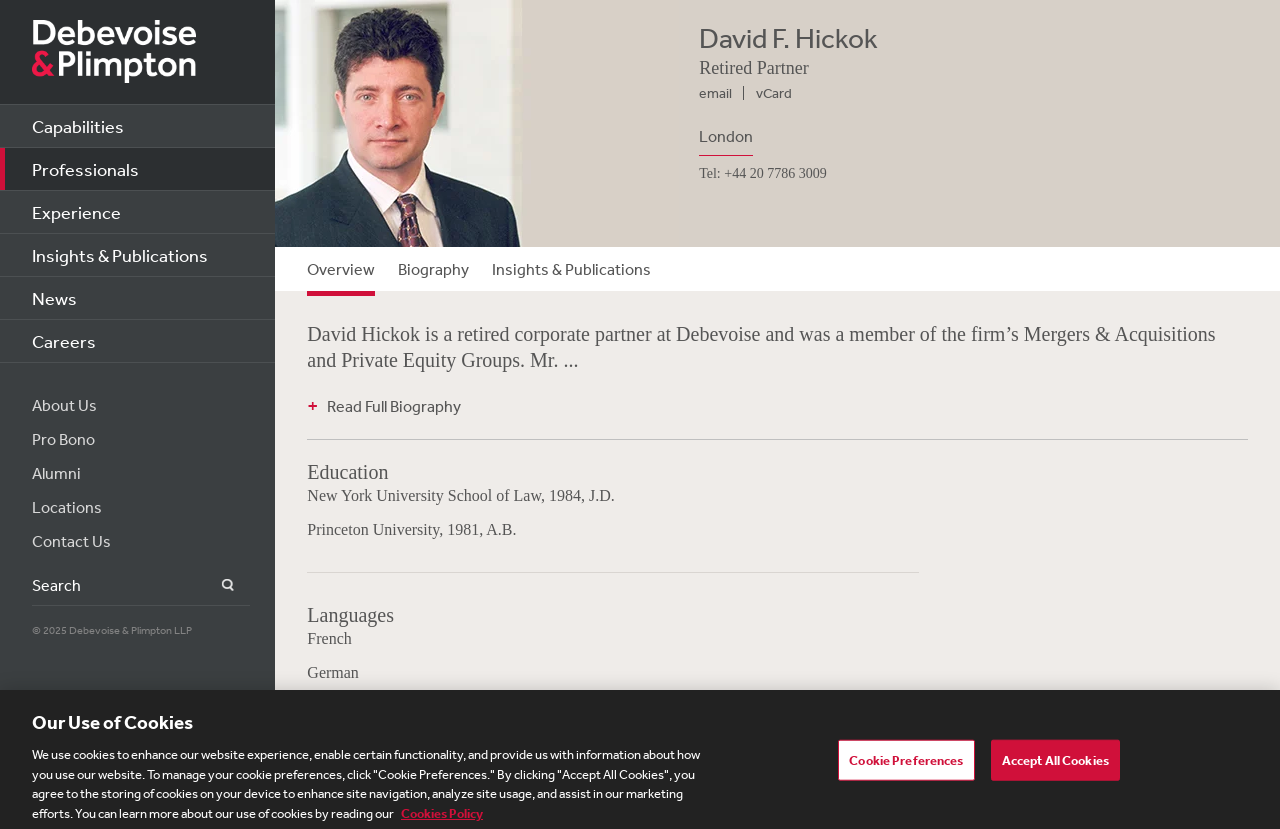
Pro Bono (63, 439)
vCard (774, 93)
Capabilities (78, 126)
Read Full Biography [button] (394, 406)
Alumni (56, 473)
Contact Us (71, 541)
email (715, 93)
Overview (341, 269)
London (726, 136)
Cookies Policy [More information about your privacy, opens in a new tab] (442, 818)
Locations (67, 507)
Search (216, 585)
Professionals (85, 169)
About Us (64, 405)
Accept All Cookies (1055, 764)
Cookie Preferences (906, 764)
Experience (76, 212)
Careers (64, 341)
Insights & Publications (120, 255)
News (54, 298)
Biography (433, 269)
